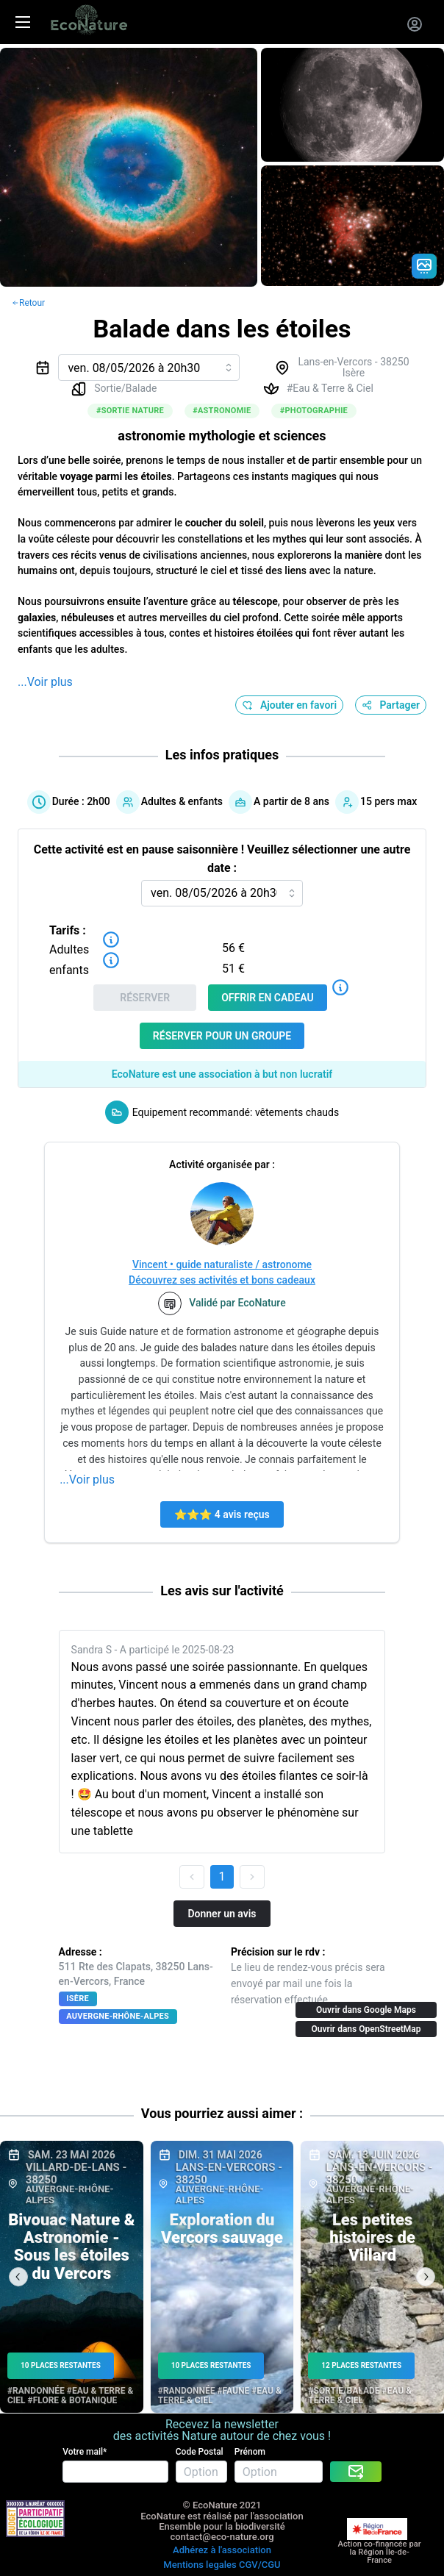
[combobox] (149, 367)
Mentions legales (199, 2564)
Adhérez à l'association (222, 2549)
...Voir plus (45, 682)
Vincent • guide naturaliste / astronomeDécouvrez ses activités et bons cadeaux (222, 1272)
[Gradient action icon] (424, 266)
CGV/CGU (260, 2564)
